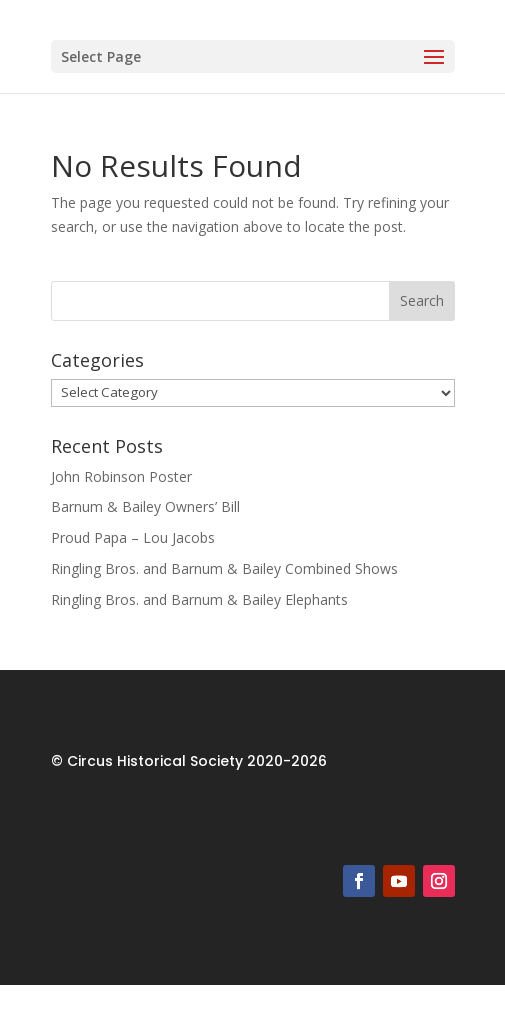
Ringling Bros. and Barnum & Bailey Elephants (199, 599)
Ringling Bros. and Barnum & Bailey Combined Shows (224, 568)
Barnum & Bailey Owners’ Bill (145, 506)
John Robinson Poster (121, 476)
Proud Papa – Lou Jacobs (133, 537)
